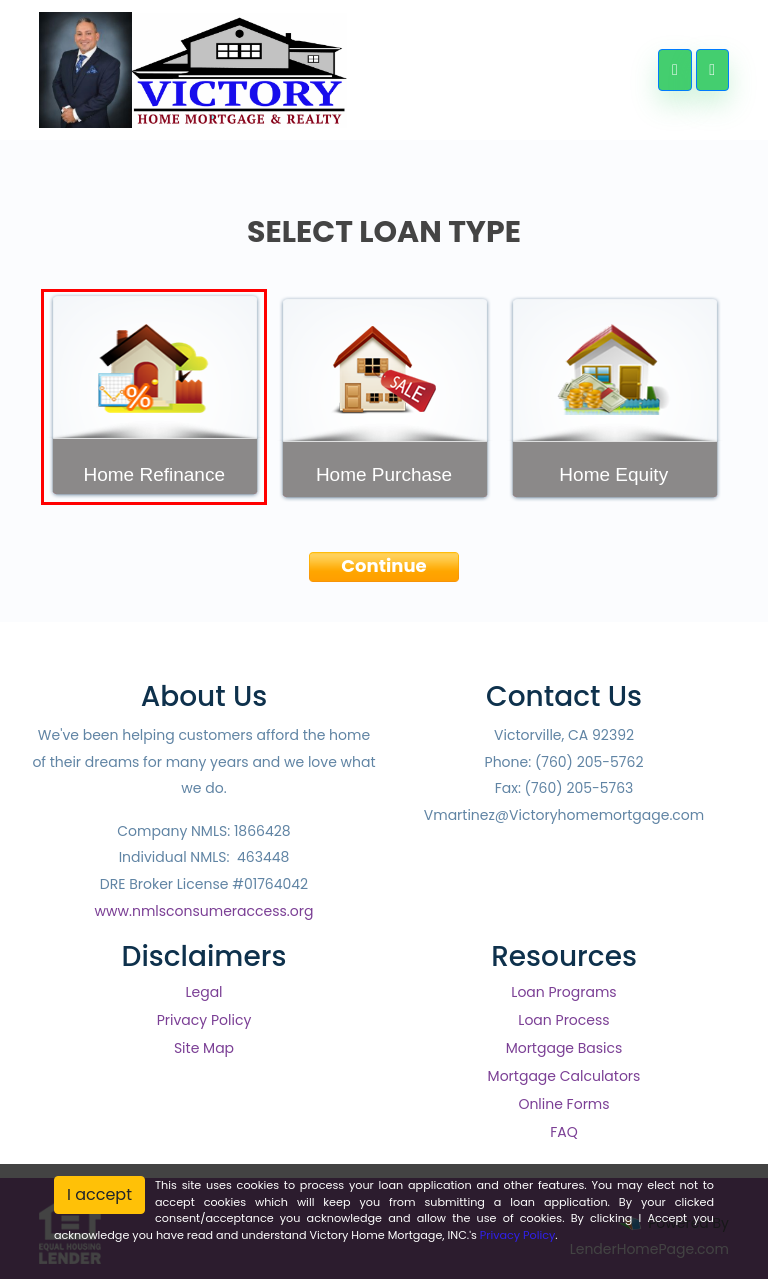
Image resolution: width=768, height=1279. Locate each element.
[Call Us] (674, 70)
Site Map (204, 1048)
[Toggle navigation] (712, 70)
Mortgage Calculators (564, 1076)
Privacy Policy (204, 1020)
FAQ (564, 1132)
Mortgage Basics (564, 1048)
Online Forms (563, 1104)
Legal (203, 992)
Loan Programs (563, 992)
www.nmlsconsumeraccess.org (204, 911)
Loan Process (563, 1020)
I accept (99, 1194)
